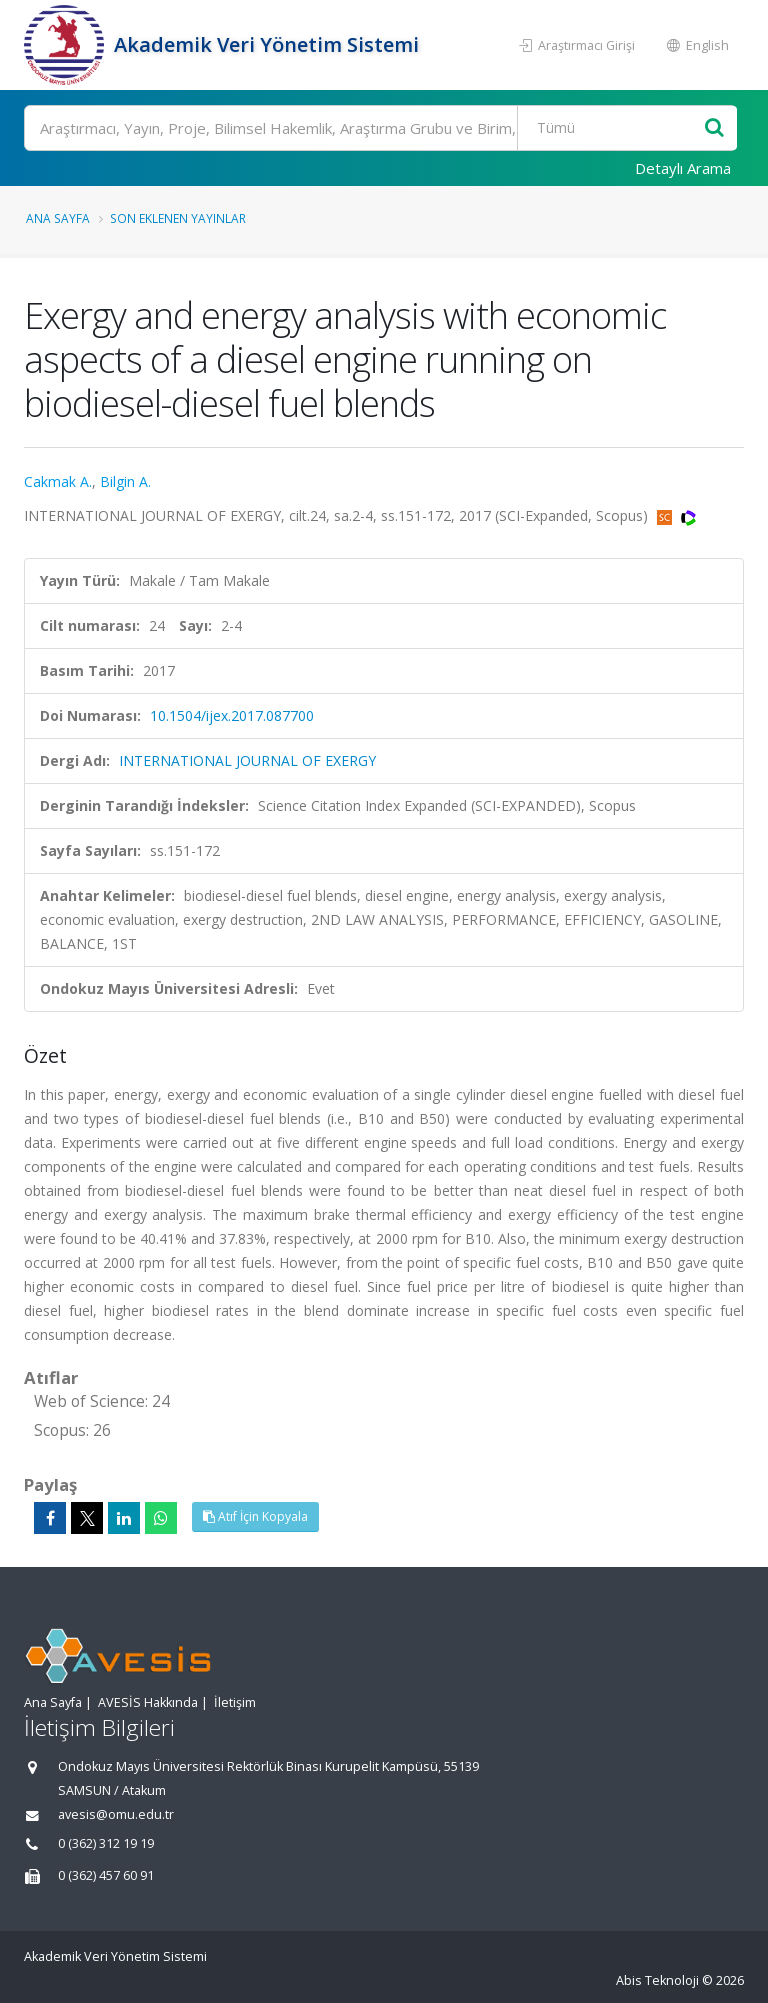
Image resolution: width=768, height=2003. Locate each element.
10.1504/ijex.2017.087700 (232, 715)
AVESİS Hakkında (148, 1702)
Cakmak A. (58, 481)
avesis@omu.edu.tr (116, 1814)
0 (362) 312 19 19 (106, 1843)
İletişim (235, 1702)
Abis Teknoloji (657, 1980)
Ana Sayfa (58, 218)
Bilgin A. (125, 481)
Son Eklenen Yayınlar (178, 218)
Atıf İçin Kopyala (255, 1516)
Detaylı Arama (683, 168)
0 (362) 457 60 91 (106, 1875)
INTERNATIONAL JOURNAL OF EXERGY (247, 760)
